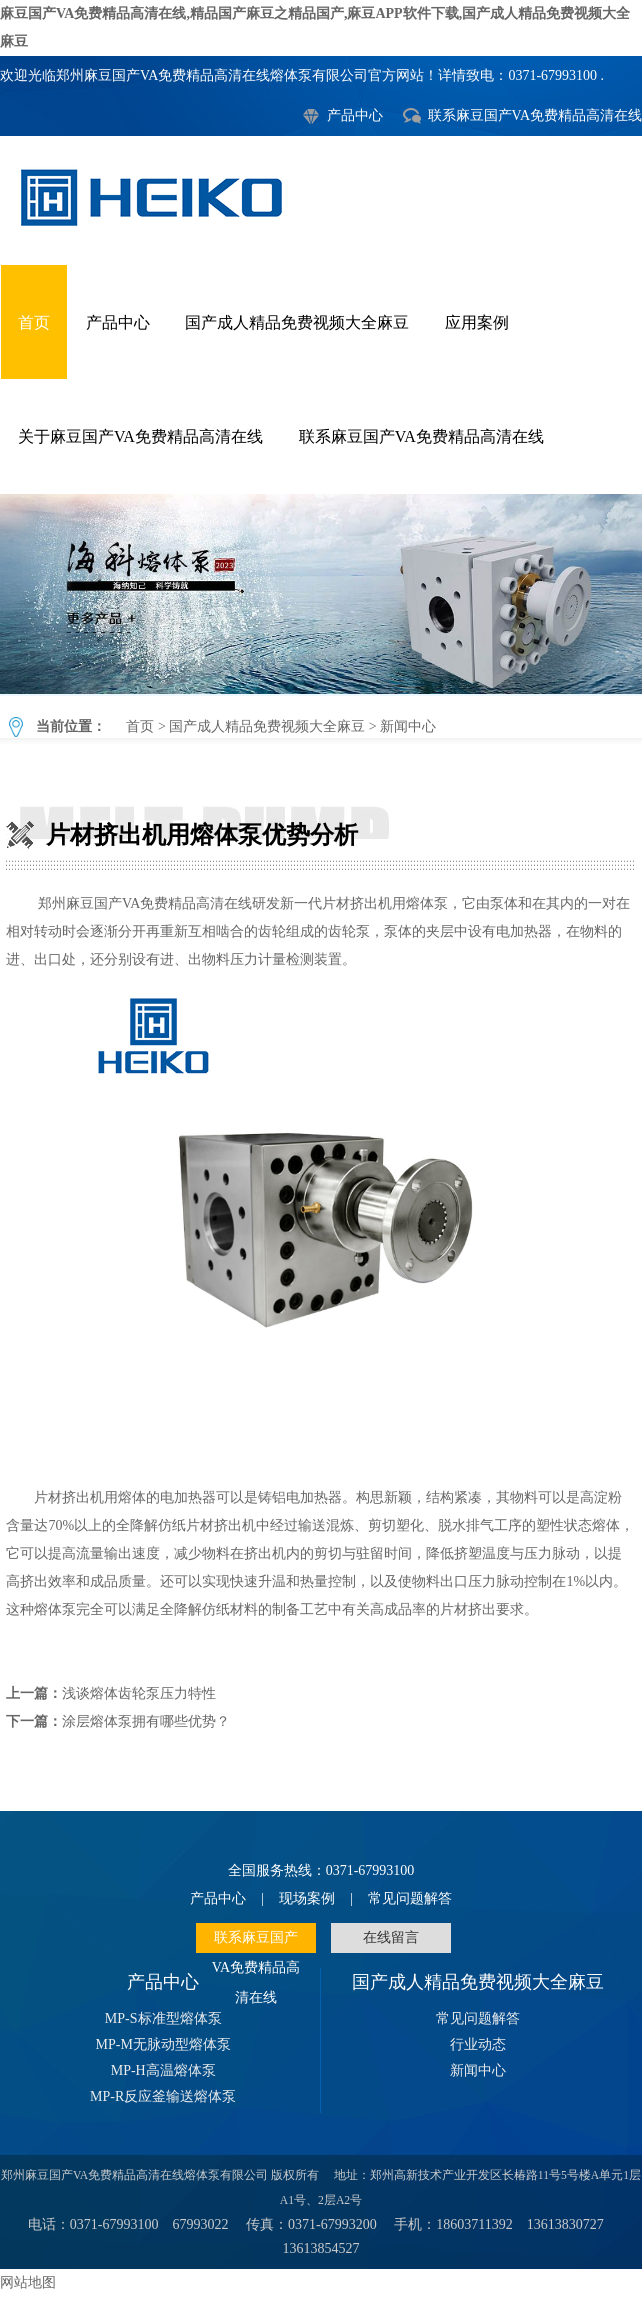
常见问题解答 (410, 1898)
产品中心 (355, 115)
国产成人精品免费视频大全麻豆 (297, 322)
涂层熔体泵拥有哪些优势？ (146, 1721)
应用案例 (477, 322)
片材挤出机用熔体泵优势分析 (321, 594)
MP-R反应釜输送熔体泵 (163, 2096)
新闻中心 (408, 726)
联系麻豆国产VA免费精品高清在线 (535, 115)
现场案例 (307, 1898)
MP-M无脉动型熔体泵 (163, 2044)
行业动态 (478, 2044)
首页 (34, 322)
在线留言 (391, 1937)
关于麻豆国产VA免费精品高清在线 (140, 436)
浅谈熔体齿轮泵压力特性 (139, 1693)
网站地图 (28, 2282)
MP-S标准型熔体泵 (163, 2018)
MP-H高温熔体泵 (163, 2070)
